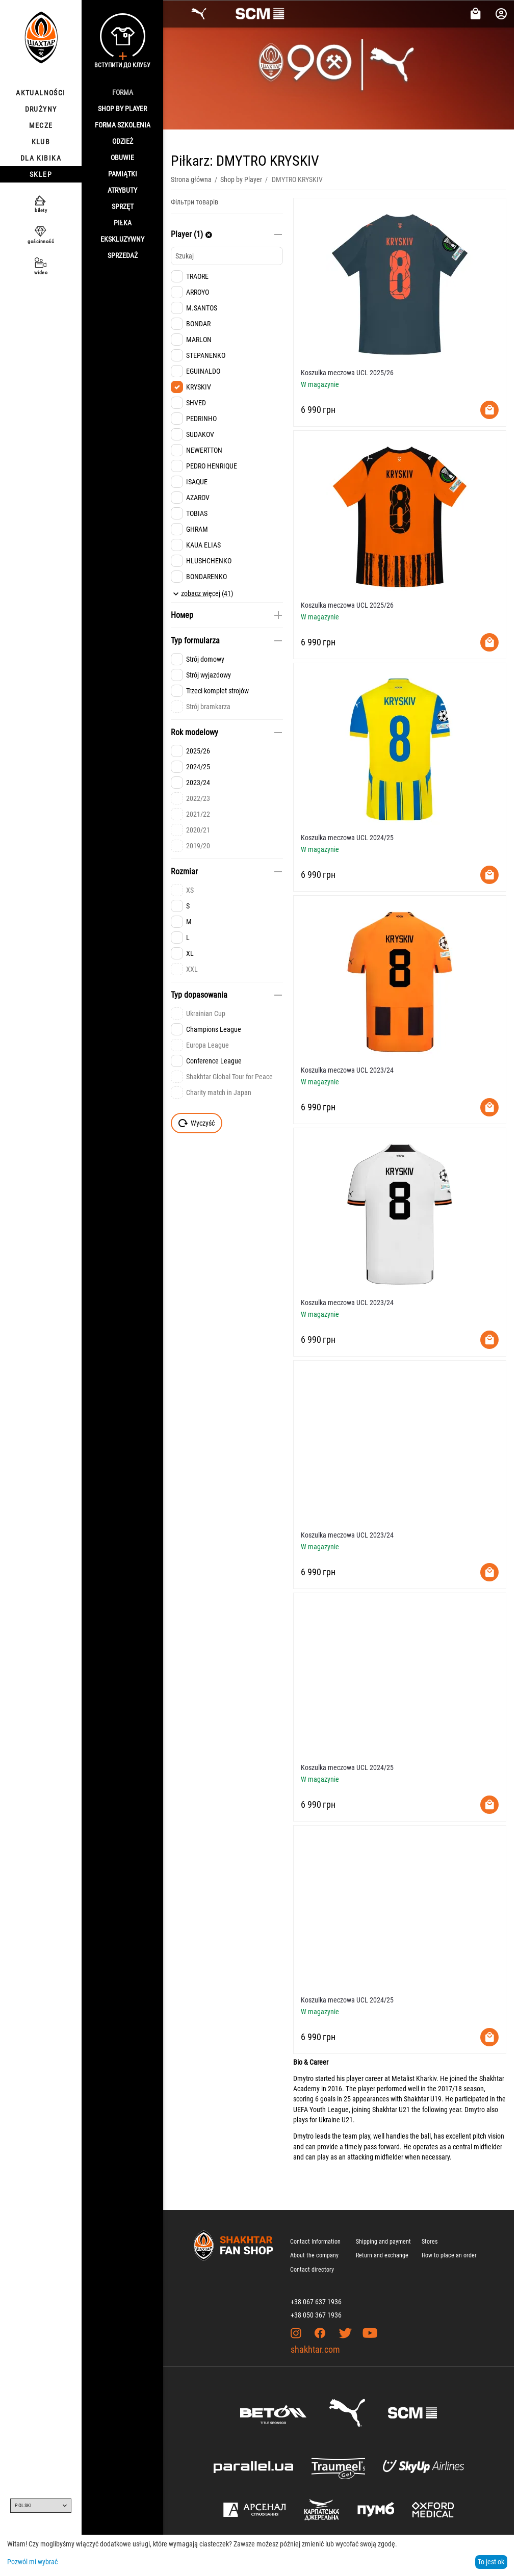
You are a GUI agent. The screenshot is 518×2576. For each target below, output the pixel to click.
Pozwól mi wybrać (32, 2562)
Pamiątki (122, 174)
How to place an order (449, 2255)
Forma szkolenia (122, 125)
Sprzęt (123, 206)
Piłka (123, 223)
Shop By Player (122, 109)
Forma (122, 92)
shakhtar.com (315, 2349)
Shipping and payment (383, 2241)
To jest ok (491, 2562)
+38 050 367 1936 (316, 2315)
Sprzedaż (123, 255)
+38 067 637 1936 (316, 2302)
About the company (314, 2255)
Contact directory (312, 2269)
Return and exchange (382, 2255)
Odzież (122, 141)
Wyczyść (196, 1123)
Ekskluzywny (122, 239)
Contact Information (315, 2241)
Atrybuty (122, 190)
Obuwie (122, 157)
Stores (429, 2241)
